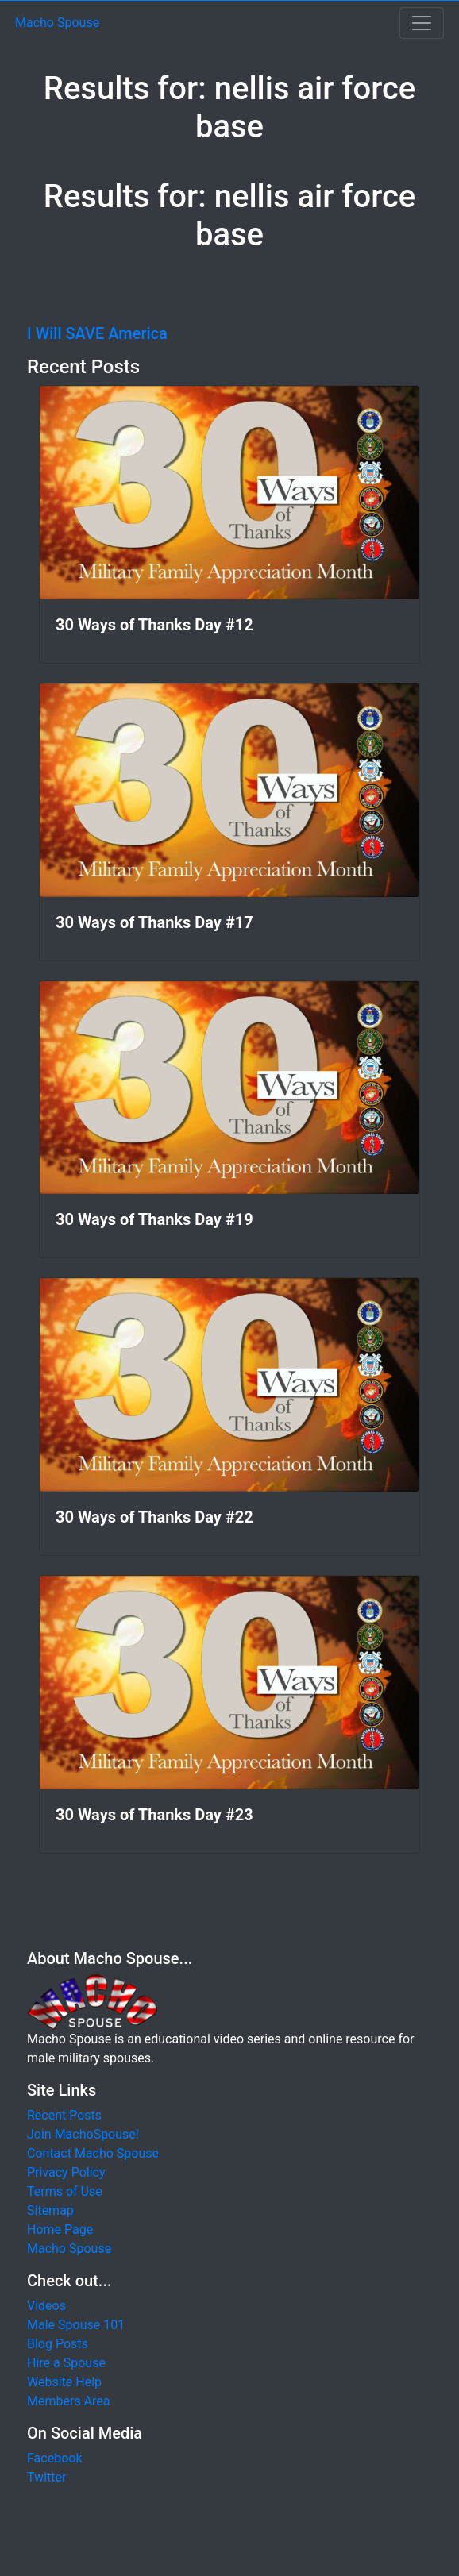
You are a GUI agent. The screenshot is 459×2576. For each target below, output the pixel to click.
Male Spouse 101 (76, 2324)
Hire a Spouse (66, 2362)
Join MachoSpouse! (83, 2134)
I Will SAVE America (97, 333)
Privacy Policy (66, 2172)
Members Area (68, 2401)
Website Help (64, 2381)
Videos (46, 2305)
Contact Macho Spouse (93, 2153)
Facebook (54, 2458)
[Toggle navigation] (421, 23)
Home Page (60, 2229)
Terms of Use (64, 2191)
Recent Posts (64, 2115)
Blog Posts (57, 2343)
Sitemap (50, 2210)
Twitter (46, 2477)
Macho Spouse (57, 22)
